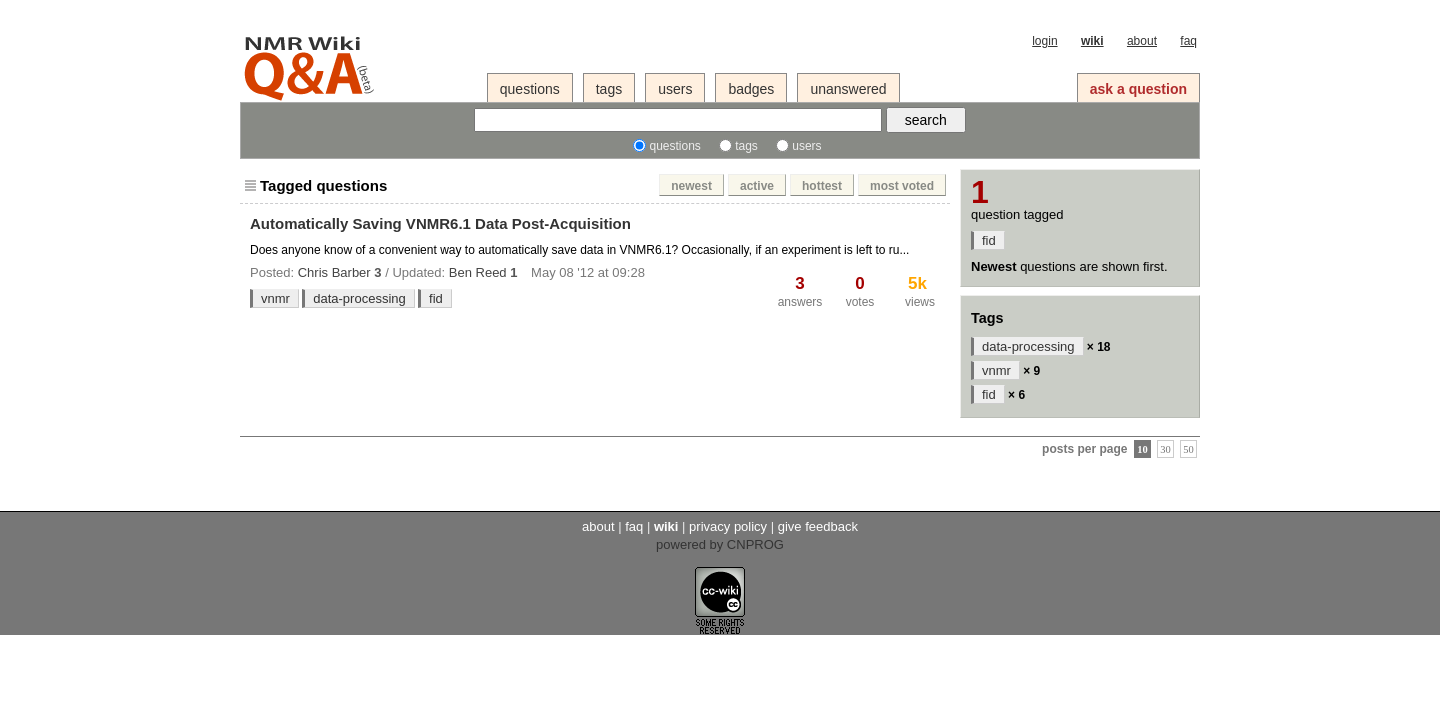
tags (609, 89)
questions (530, 89)
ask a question (1138, 89)
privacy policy (728, 526)
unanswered (848, 89)
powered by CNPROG (720, 544)
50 (1188, 448)
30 (1165, 448)
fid (436, 298)
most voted (902, 186)
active (757, 186)
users (675, 89)
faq (1188, 41)
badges (751, 89)
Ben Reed (478, 272)
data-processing (359, 298)
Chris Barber (334, 272)
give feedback (818, 526)
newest (691, 186)
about (1142, 41)
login (1044, 41)
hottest (822, 186)
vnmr (275, 298)
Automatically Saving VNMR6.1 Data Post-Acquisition (440, 223)
